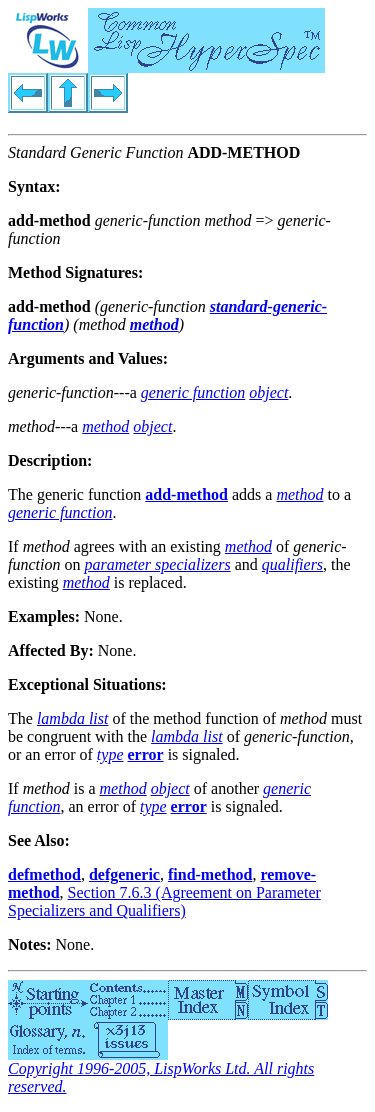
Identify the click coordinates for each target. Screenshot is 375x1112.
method (154, 324)
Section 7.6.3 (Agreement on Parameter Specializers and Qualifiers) (164, 901)
